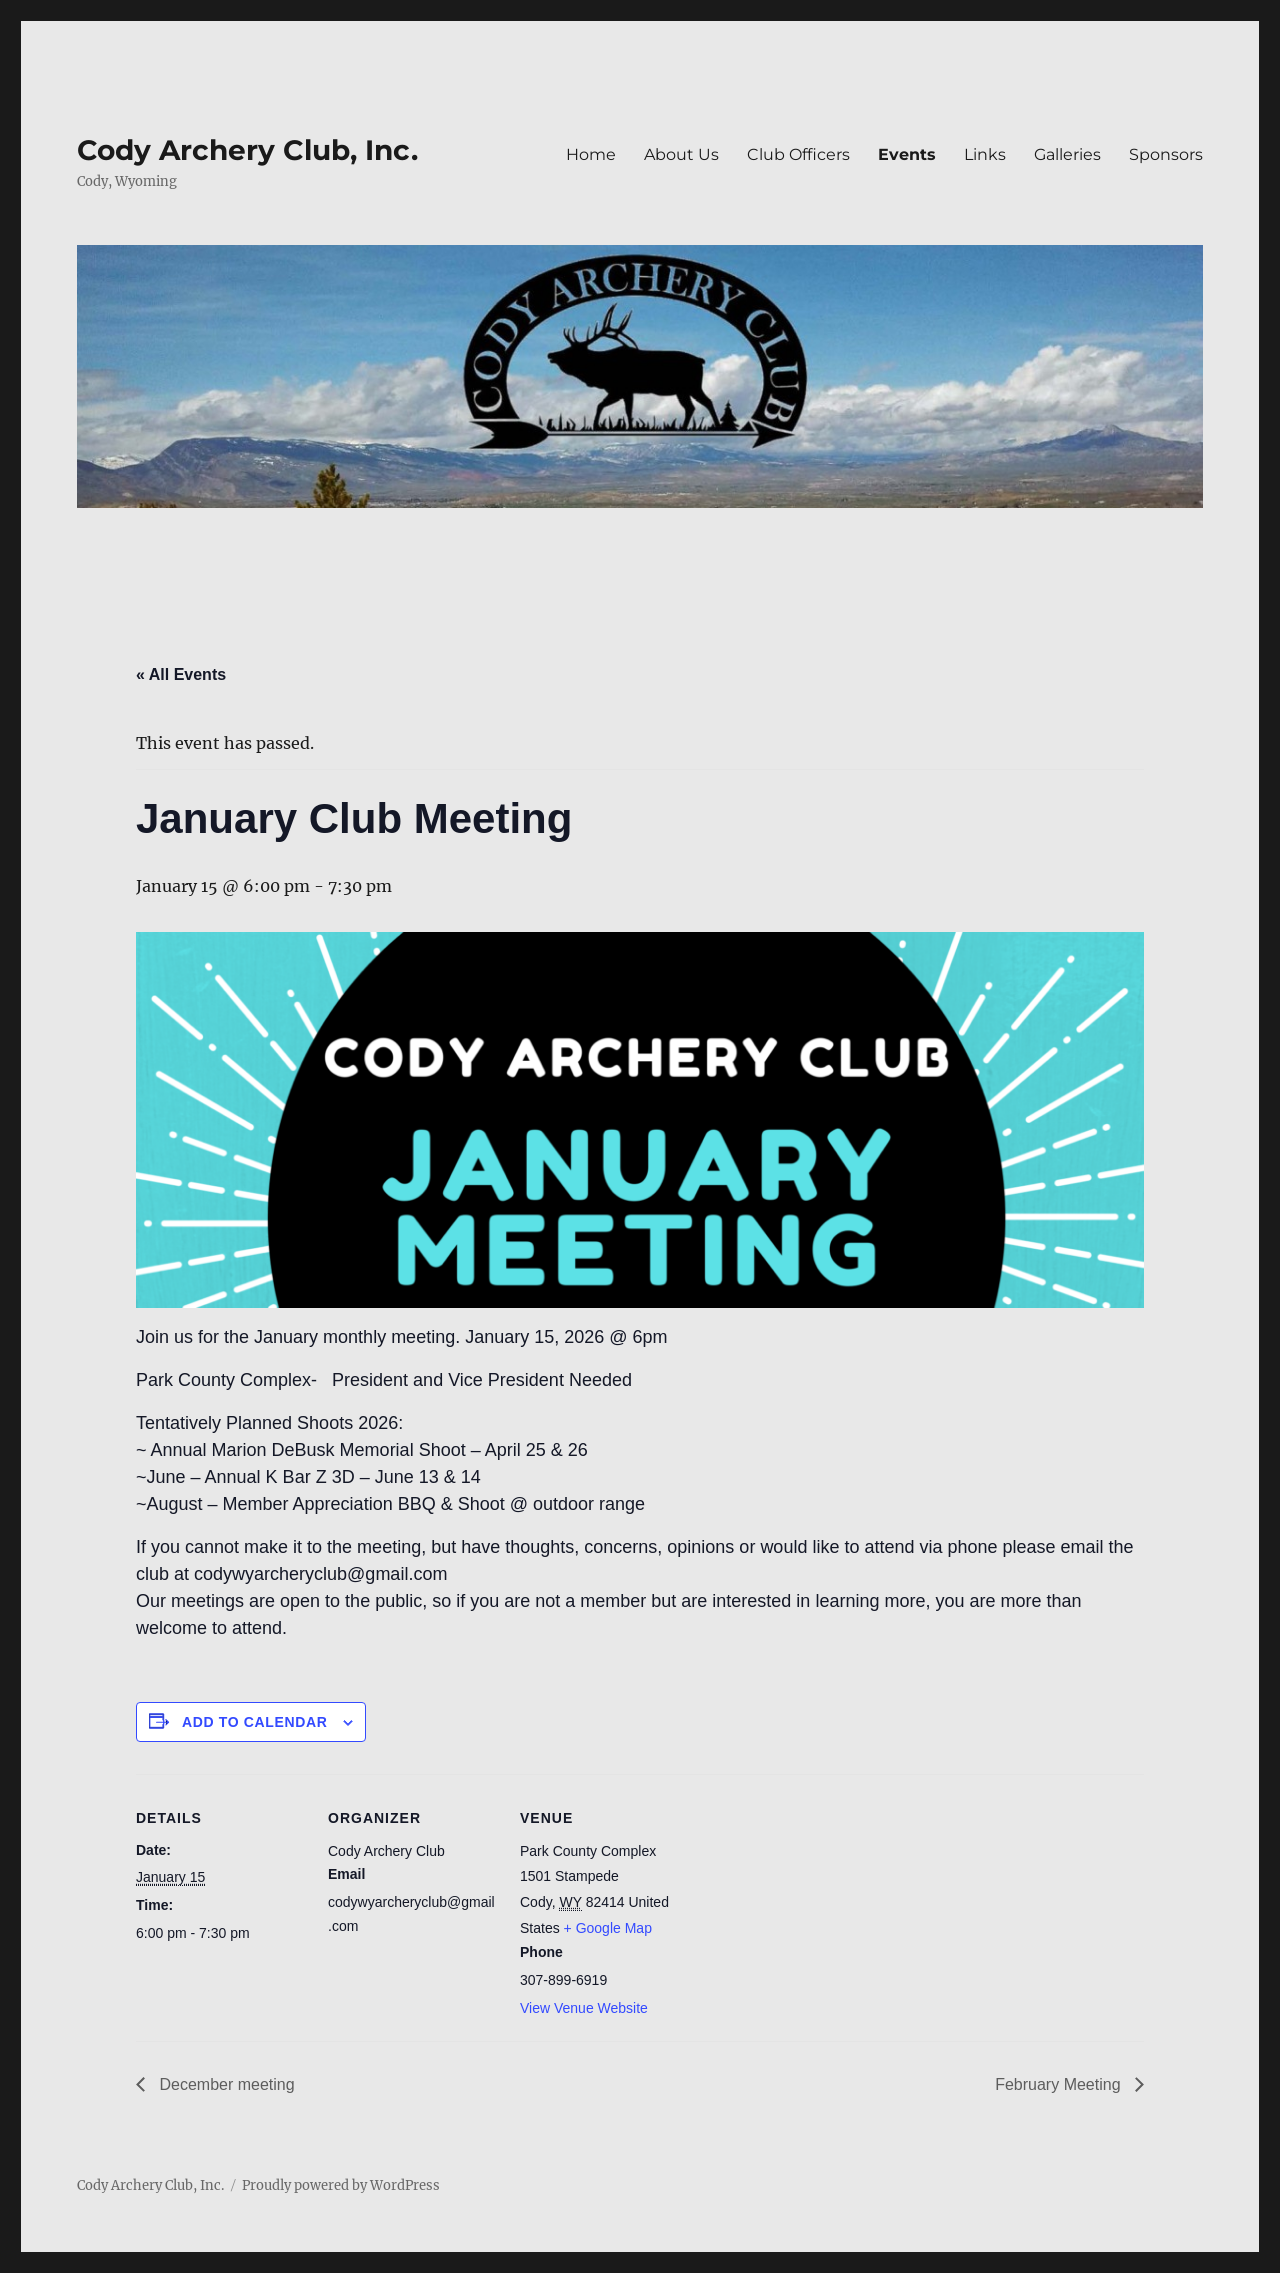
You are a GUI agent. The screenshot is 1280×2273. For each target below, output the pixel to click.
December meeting (225, 2084)
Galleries (1067, 154)
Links (985, 154)
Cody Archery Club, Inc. (247, 150)
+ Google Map (608, 1928)
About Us (681, 154)
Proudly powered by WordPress (341, 2185)
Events (907, 154)
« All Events (181, 674)
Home (591, 154)
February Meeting (1060, 2084)
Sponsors (1166, 154)
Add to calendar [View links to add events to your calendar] (255, 1722)
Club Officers (798, 154)
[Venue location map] (817, 1911)
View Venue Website (584, 2008)
